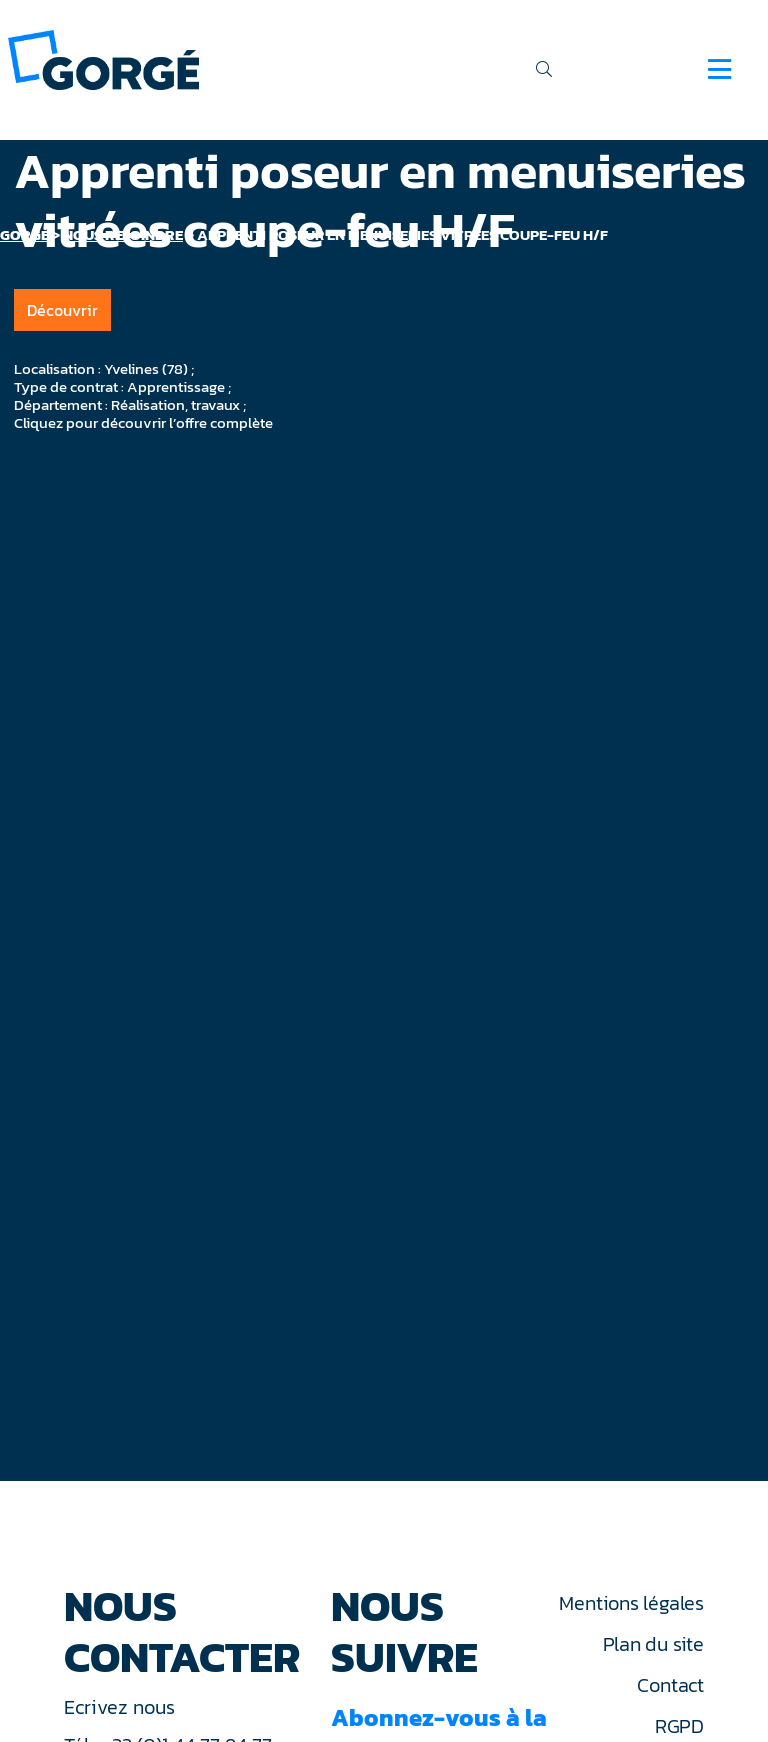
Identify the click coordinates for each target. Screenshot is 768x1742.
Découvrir (62, 310)
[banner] (103, 58)
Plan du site (653, 1644)
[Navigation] (719, 69)
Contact (670, 1685)
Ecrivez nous (122, 1707)
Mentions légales (631, 1603)
